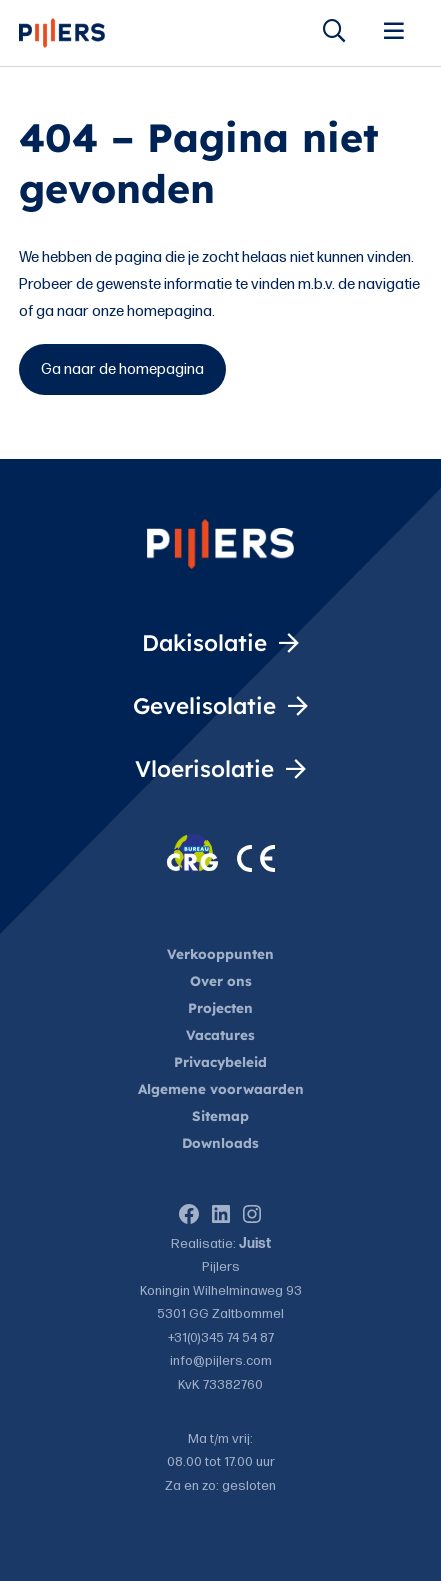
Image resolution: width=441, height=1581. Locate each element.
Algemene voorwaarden (221, 1088)
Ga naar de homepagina (122, 369)
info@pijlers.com (221, 1361)
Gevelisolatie (198, 705)
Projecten (220, 1007)
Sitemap (220, 1115)
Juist (255, 1244)
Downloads (220, 1142)
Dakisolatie (200, 642)
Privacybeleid (220, 1061)
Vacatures (220, 1034)
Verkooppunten (220, 953)
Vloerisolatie (199, 768)
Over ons (221, 980)
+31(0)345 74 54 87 (221, 1338)
